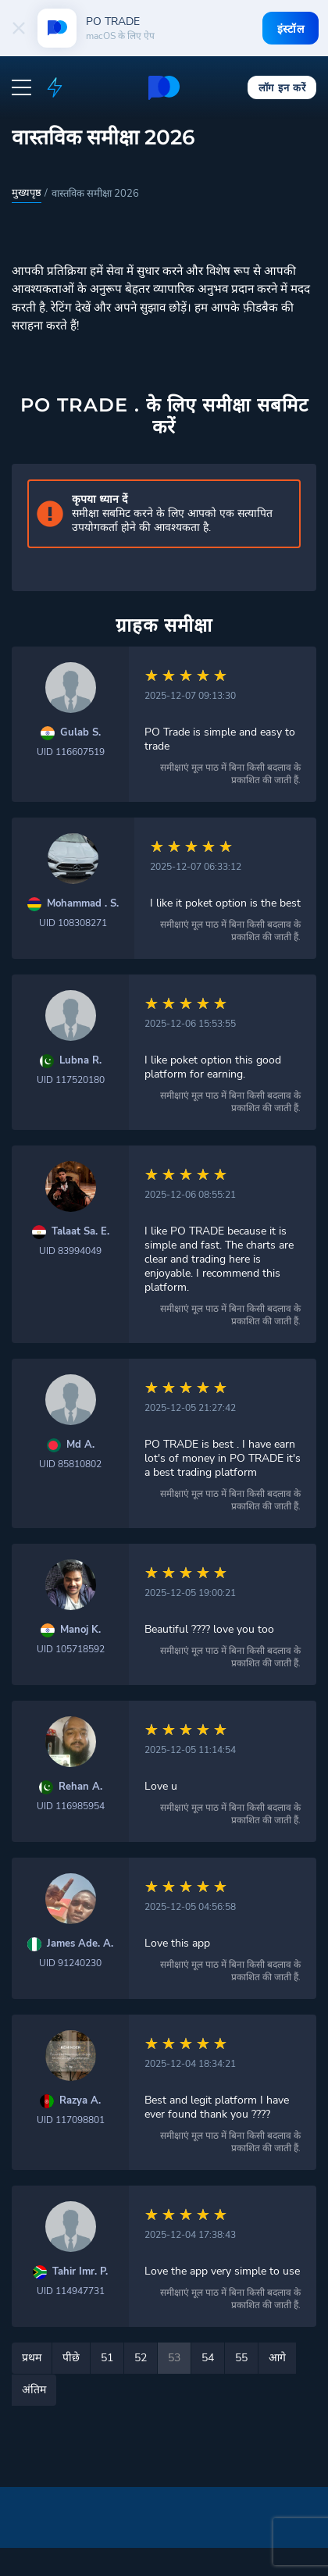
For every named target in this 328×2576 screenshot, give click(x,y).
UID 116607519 (71, 752)
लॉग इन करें (282, 87)
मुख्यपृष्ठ (26, 193)
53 (174, 2357)
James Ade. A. (80, 1944)
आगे (277, 2357)
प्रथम (31, 2357)
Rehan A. (80, 1787)
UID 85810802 (70, 1464)
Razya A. (80, 2100)
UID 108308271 (73, 923)
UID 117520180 (71, 1080)
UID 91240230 (70, 1963)
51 (107, 2357)
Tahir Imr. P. (80, 2271)
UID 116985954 (71, 1806)
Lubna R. (80, 1060)
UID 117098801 (71, 2120)
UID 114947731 (71, 2291)
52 (140, 2357)
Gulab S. (80, 732)
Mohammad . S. (83, 903)
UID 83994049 (70, 1251)
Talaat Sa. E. (80, 1231)
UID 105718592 (71, 1649)
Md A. (80, 1445)
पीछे (71, 2357)
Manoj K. (80, 1630)
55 (241, 2357)
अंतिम (34, 2389)
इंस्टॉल (289, 29)
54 (207, 2357)
